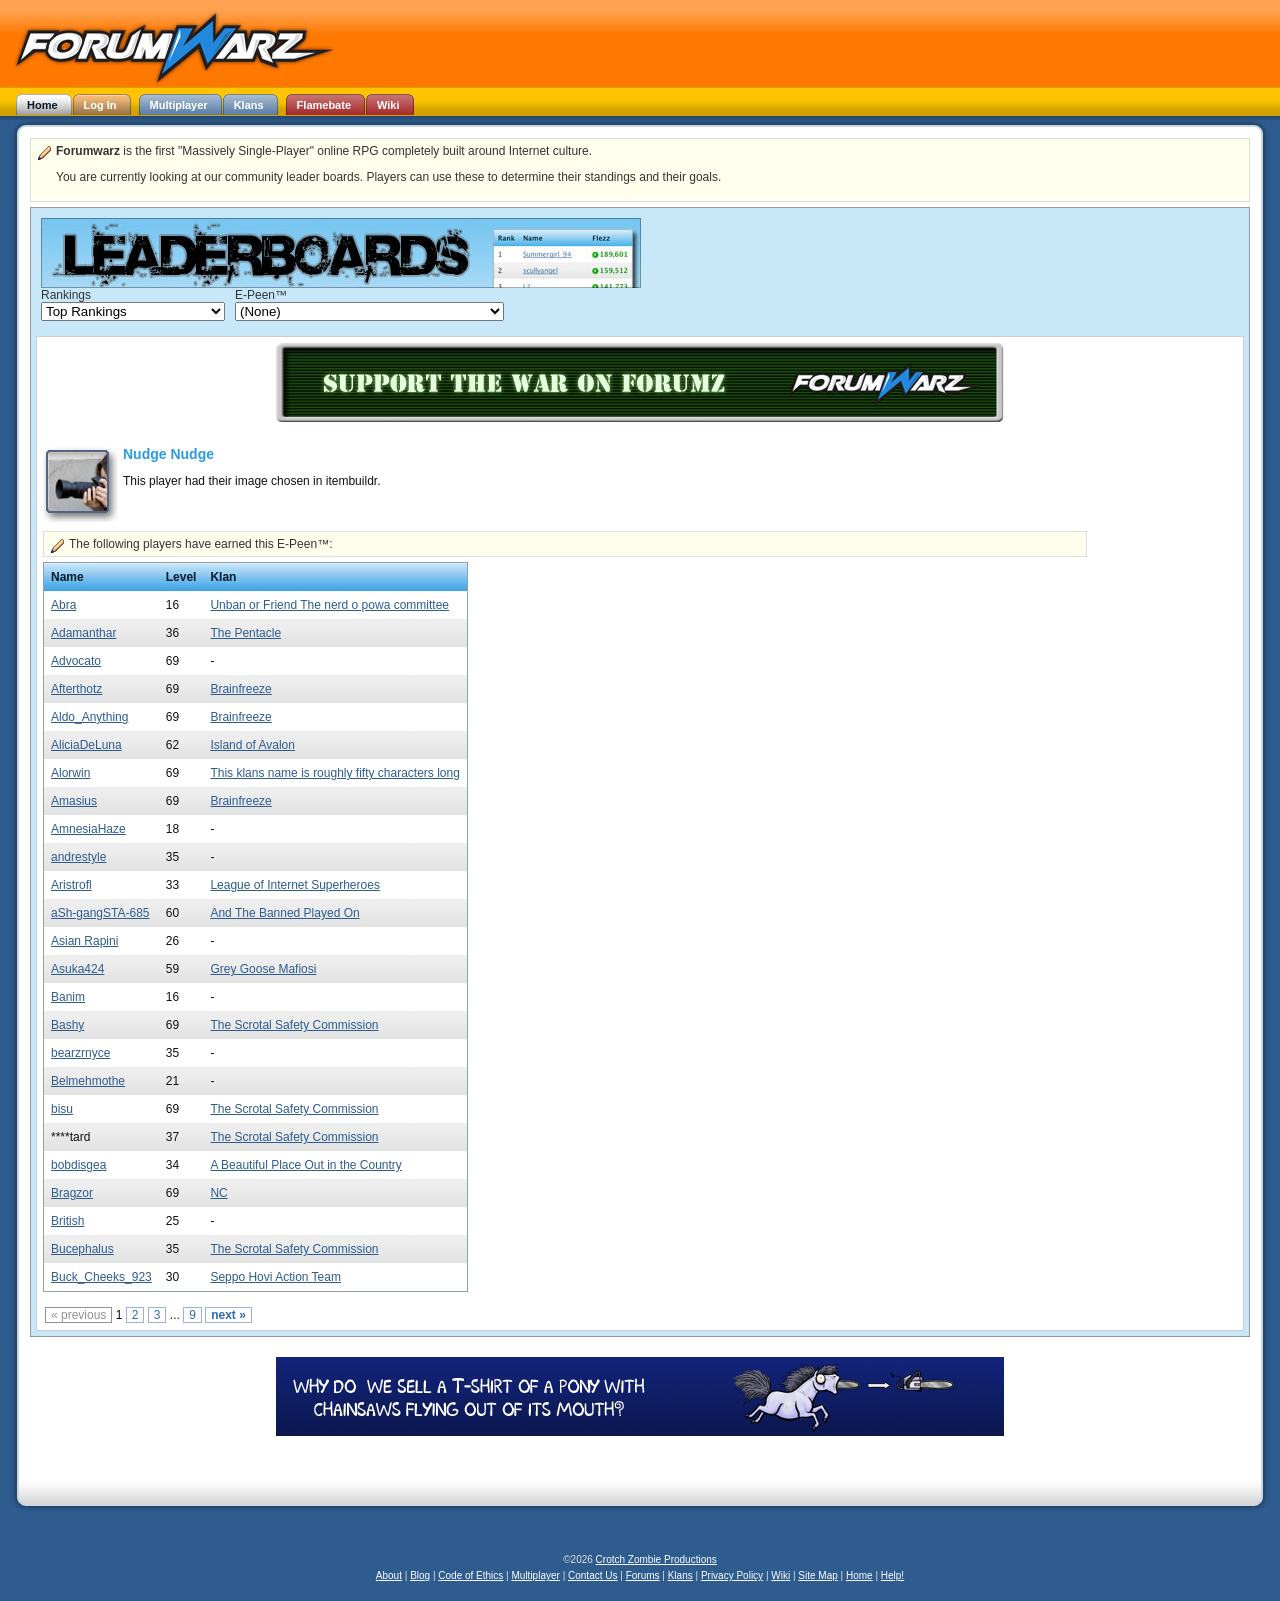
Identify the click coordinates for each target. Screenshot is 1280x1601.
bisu (62, 1109)
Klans (680, 1575)
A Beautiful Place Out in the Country (305, 1165)
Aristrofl (71, 885)
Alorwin (70, 773)
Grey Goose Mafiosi (263, 969)
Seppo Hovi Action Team (275, 1277)
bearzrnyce (80, 1053)
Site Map (817, 1575)
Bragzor (72, 1193)
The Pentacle (245, 633)
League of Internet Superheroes (294, 885)
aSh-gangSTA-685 (100, 913)
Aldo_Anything (89, 717)
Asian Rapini (84, 941)
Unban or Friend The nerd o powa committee (329, 605)
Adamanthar (83, 633)
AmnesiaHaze (88, 829)
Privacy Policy (732, 1575)
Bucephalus (82, 1249)
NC (218, 1193)
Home (859, 1575)
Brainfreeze (240, 689)
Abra (63, 605)
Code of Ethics (470, 1575)
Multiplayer (536, 1575)
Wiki (780, 1575)
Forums (643, 1575)
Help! (892, 1575)
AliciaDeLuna (86, 745)
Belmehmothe (88, 1081)
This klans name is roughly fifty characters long (334, 773)
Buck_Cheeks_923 (101, 1277)
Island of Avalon (252, 745)
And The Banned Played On (284, 913)
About (389, 1575)
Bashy (67, 1025)
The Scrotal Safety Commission (294, 1025)
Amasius (74, 801)
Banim (68, 997)
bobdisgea (78, 1165)
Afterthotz (76, 689)
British (67, 1221)
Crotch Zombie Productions (656, 1559)
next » (228, 1315)
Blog (420, 1575)
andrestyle (78, 857)
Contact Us (592, 1575)
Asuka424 (77, 969)
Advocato (76, 661)
